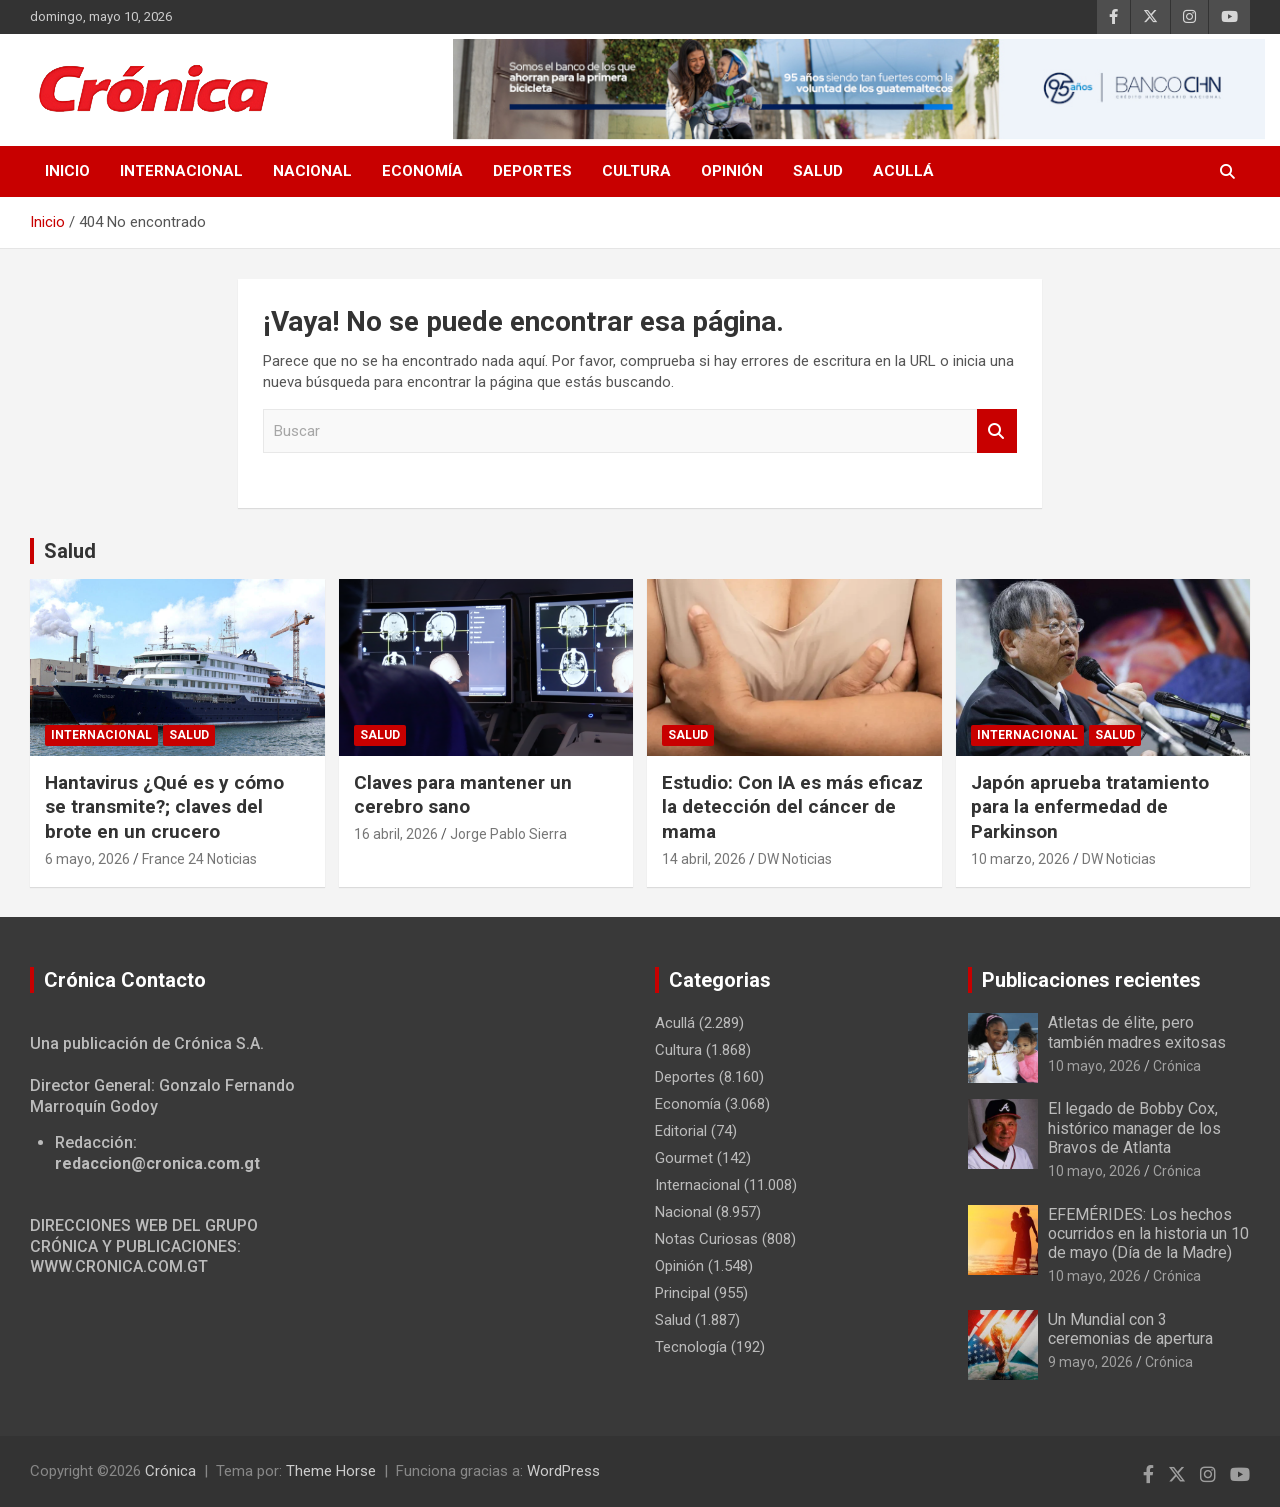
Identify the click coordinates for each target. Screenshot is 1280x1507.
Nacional (312, 171)
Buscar (997, 431)
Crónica (1177, 1066)
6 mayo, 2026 (87, 859)
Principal (682, 1293)
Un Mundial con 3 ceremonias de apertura (1130, 1329)
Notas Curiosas (706, 1239)
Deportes (532, 171)
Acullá (903, 171)
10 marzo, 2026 (1020, 859)
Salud (818, 171)
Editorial (681, 1131)
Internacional (181, 171)
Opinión (732, 171)
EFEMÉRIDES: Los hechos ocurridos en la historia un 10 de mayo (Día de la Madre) (1148, 1233)
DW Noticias (795, 859)
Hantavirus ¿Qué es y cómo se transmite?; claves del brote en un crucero (164, 807)
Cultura (636, 171)
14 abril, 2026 (704, 859)
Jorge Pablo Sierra (508, 834)
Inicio (67, 171)
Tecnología (691, 1347)
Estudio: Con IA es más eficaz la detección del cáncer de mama (792, 807)
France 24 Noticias (199, 859)
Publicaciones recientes (1091, 980)
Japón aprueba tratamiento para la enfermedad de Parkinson (1090, 807)
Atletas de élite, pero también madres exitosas (1137, 1032)
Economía (422, 171)
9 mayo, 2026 (1090, 1362)
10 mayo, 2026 (1094, 1066)
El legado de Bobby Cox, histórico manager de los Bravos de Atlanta (1134, 1127)
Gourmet (684, 1158)
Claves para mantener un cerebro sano (463, 795)
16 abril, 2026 (396, 834)
